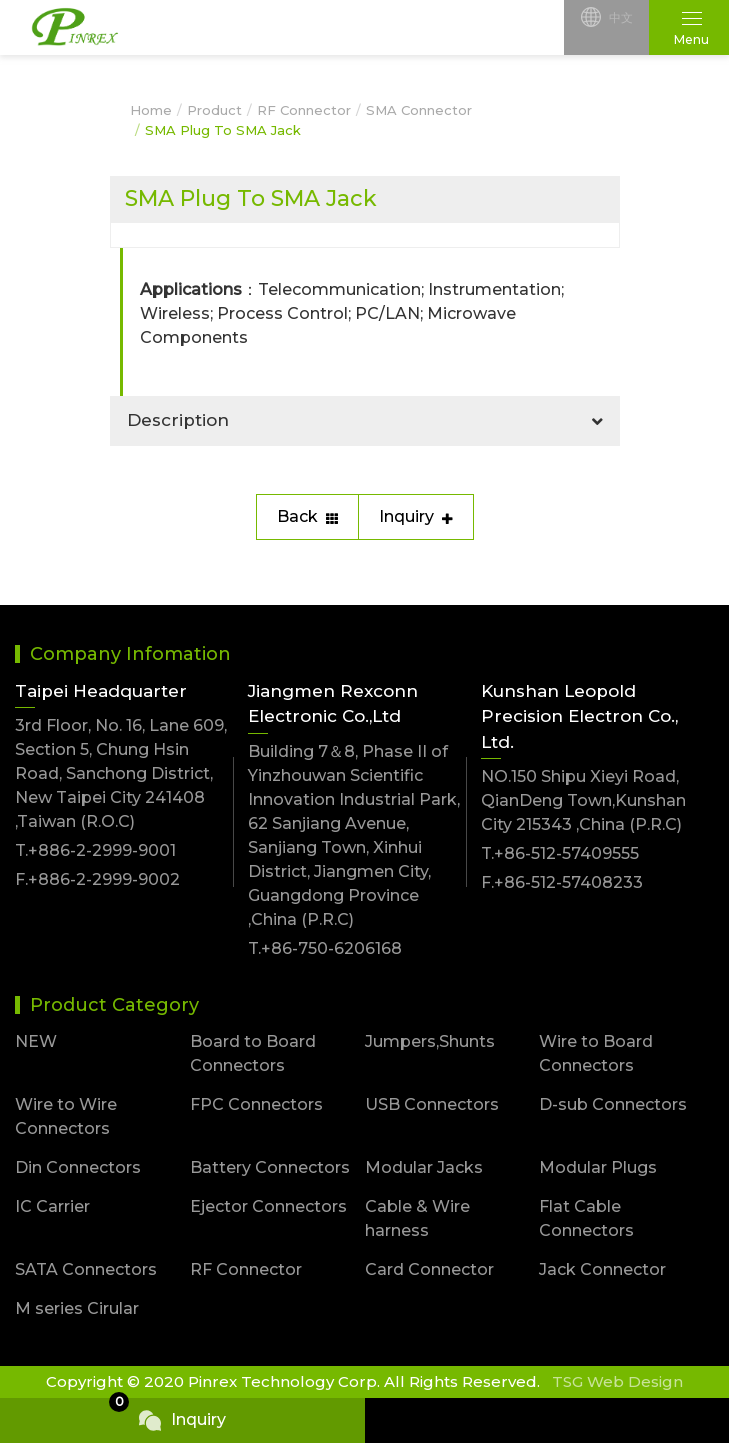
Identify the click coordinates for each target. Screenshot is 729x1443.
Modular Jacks (424, 1167)
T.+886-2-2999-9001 (95, 850)
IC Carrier (52, 1206)
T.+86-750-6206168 (325, 948)
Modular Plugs (598, 1167)
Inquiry (416, 516)
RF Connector (304, 110)
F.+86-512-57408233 (562, 882)
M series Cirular (77, 1308)
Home (151, 110)
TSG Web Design (617, 1381)
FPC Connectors (256, 1104)
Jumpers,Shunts (430, 1041)
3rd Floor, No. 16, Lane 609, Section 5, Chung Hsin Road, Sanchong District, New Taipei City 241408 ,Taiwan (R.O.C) (121, 773)
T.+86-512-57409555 (560, 853)
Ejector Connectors (268, 1206)
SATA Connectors (86, 1269)
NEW (36, 1041)
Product (214, 110)
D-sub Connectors (613, 1104)
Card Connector (429, 1269)
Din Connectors (78, 1167)
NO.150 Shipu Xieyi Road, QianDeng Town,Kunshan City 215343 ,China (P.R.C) (583, 800)
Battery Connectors (270, 1167)
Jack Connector (602, 1269)
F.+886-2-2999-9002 (97, 879)
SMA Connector (419, 110)
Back (307, 516)
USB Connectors (432, 1104)
